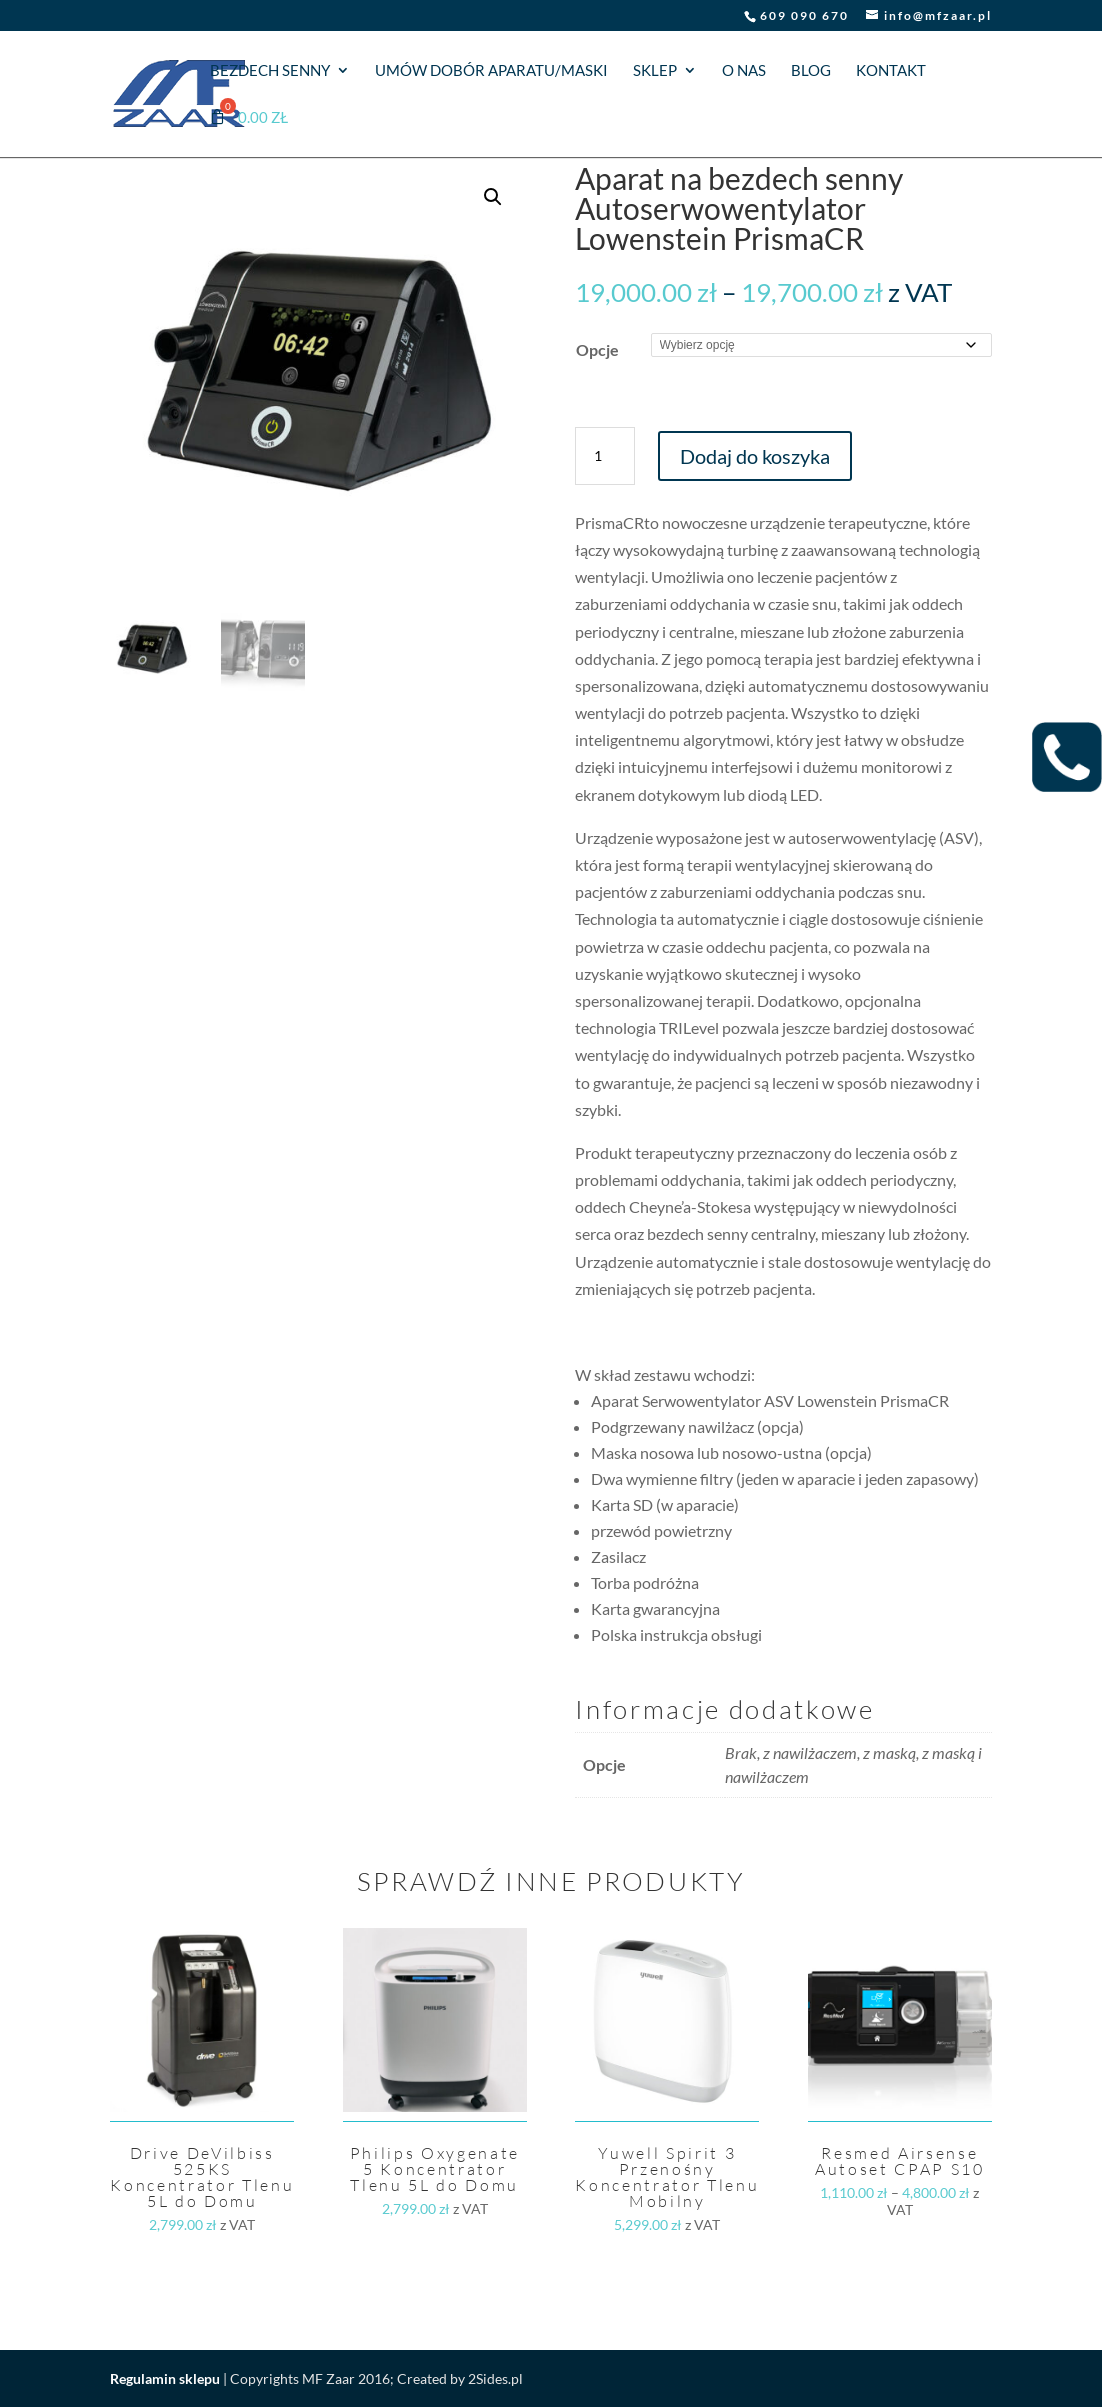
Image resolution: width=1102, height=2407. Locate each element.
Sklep (655, 71)
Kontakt (891, 71)
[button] (493, 197)
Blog (811, 71)
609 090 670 (804, 15)
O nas (744, 71)
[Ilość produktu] (605, 456)
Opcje (597, 349)
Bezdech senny (270, 71)
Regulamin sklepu (165, 2378)
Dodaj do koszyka (755, 456)
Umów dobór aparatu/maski (491, 71)
